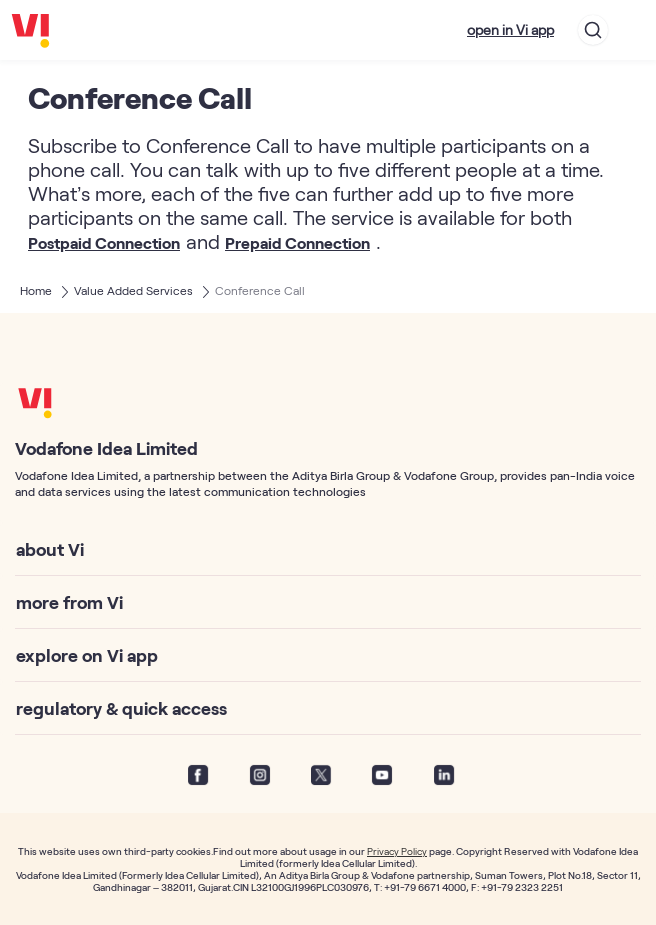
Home (36, 290)
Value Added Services (133, 290)
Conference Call (260, 290)
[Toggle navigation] (632, 30)
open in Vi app (510, 29)
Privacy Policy (397, 851)
